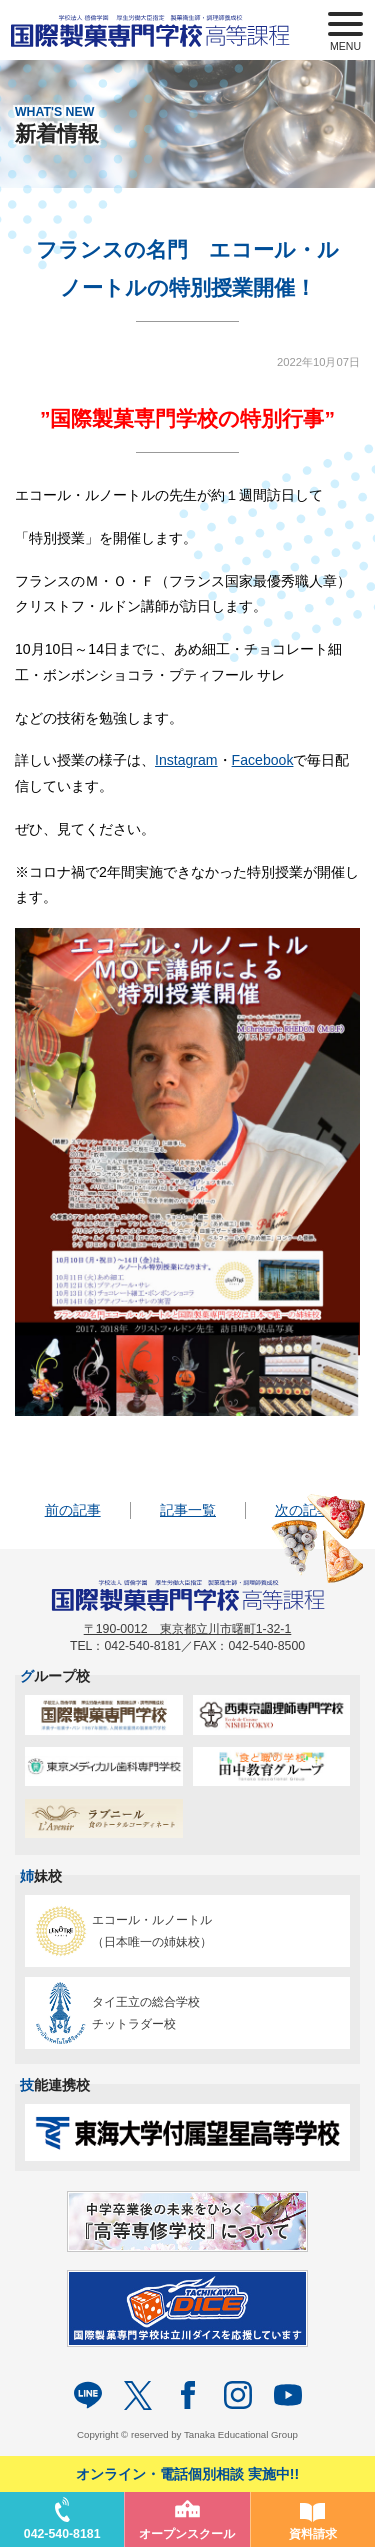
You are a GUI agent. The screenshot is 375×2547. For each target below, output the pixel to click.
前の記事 (73, 1510)
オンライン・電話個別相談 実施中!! (187, 2474)
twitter (138, 2395)
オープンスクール (187, 2534)
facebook (188, 2395)
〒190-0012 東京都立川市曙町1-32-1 (188, 1629)
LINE (88, 2395)
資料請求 (313, 2534)
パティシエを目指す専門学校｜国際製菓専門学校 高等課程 (157, 30)
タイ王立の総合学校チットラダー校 (115, 2013)
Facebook (263, 760)
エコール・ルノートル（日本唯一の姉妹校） (121, 1931)
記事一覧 (188, 1510)
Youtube (288, 2395)
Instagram (186, 760)
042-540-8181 (62, 2534)
